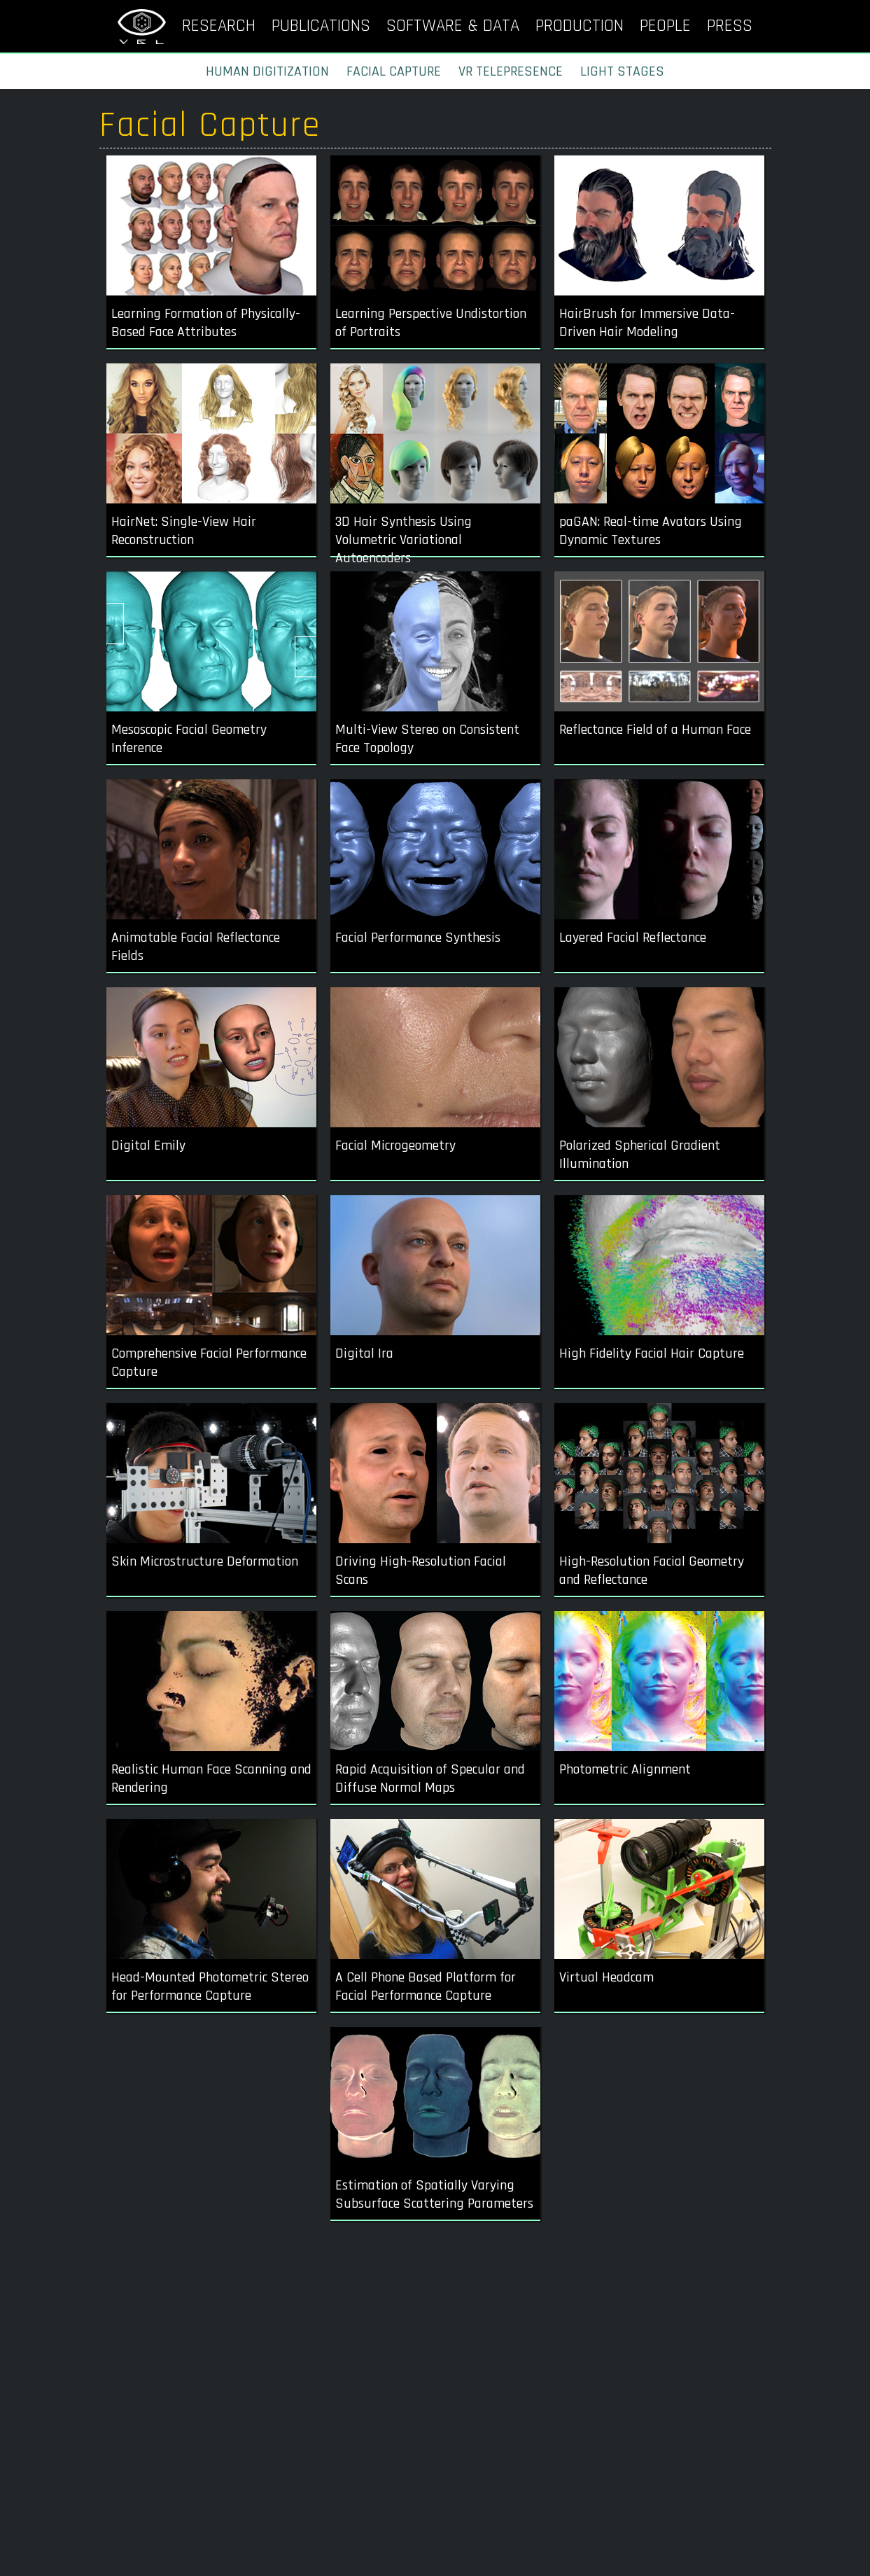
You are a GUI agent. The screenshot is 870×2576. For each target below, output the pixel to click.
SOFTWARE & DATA (452, 26)
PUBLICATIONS (321, 26)
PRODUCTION (579, 26)
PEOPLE (665, 26)
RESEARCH (218, 26)
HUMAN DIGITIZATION (267, 71)
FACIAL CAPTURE (393, 71)
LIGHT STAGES (622, 71)
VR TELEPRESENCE (510, 71)
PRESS (729, 26)
